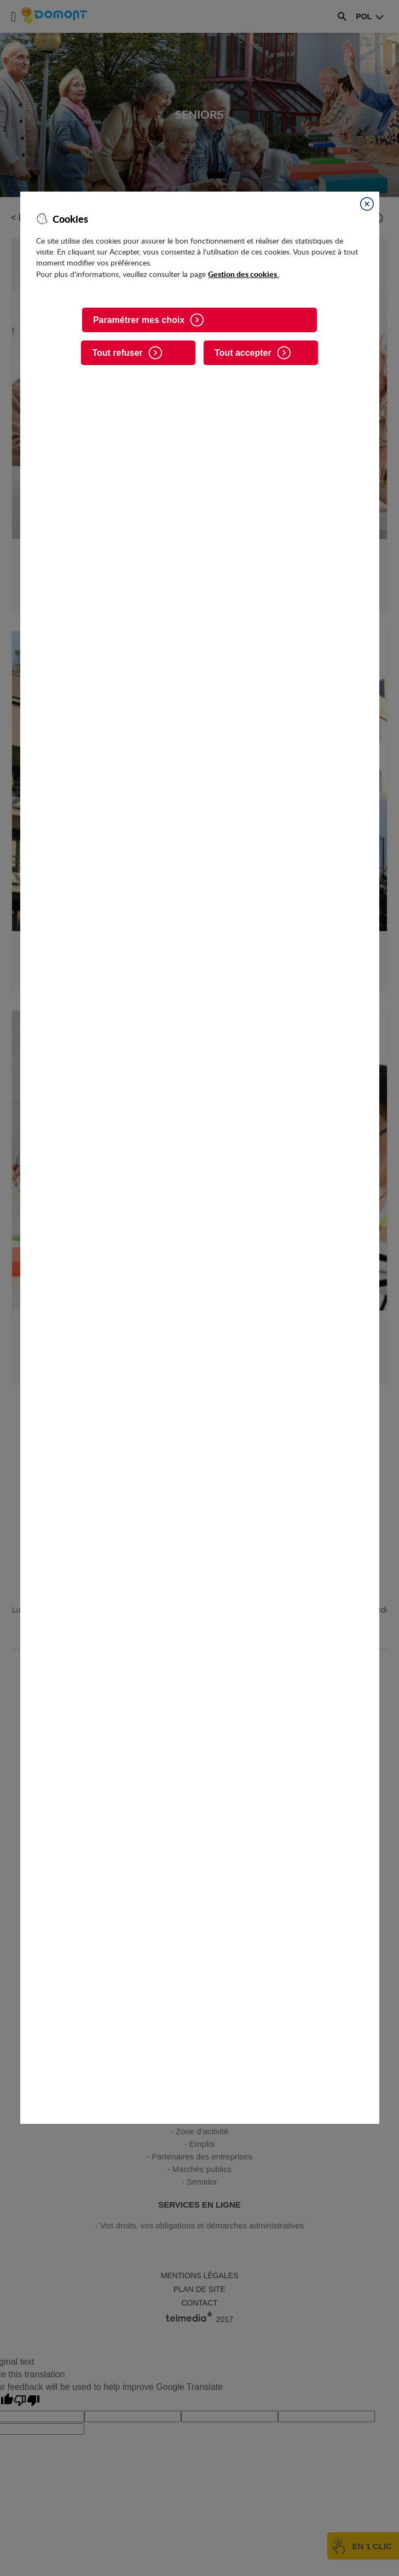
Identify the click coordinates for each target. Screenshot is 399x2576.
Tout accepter (243, 352)
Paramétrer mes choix (138, 320)
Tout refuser (117, 352)
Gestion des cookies (243, 273)
